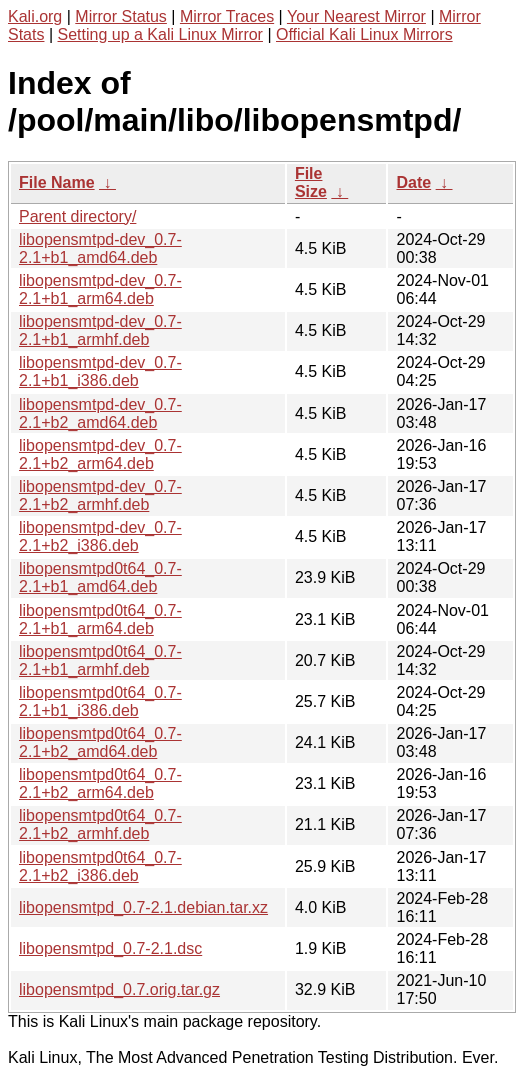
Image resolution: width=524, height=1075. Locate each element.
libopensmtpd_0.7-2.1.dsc (110, 948)
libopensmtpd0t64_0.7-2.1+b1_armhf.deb (100, 660)
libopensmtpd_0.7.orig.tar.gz (119, 989)
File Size (311, 182)
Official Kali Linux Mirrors (364, 34)
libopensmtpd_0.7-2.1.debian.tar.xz (143, 907)
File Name (57, 182)
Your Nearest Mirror (356, 16)
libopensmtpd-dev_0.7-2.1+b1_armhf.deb (100, 330)
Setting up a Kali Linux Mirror (160, 34)
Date (413, 182)
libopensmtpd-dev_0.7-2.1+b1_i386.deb (100, 371)
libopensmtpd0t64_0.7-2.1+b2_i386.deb (100, 866)
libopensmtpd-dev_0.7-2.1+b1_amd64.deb (100, 248)
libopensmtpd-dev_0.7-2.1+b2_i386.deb (100, 536)
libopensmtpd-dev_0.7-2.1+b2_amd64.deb (100, 413)
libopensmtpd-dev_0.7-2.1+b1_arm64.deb (100, 289)
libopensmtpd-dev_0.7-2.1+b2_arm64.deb (100, 454)
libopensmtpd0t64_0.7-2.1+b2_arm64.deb (100, 783)
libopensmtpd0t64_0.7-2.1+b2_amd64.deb (100, 742)
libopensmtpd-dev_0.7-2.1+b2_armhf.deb (100, 495)
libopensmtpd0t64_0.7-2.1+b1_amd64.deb (100, 577)
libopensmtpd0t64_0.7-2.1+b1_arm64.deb (100, 619)
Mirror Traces (227, 16)
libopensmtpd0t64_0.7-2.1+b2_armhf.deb (100, 824)
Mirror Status (121, 16)
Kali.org (35, 16)
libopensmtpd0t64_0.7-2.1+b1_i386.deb (100, 701)
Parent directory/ (77, 216)
